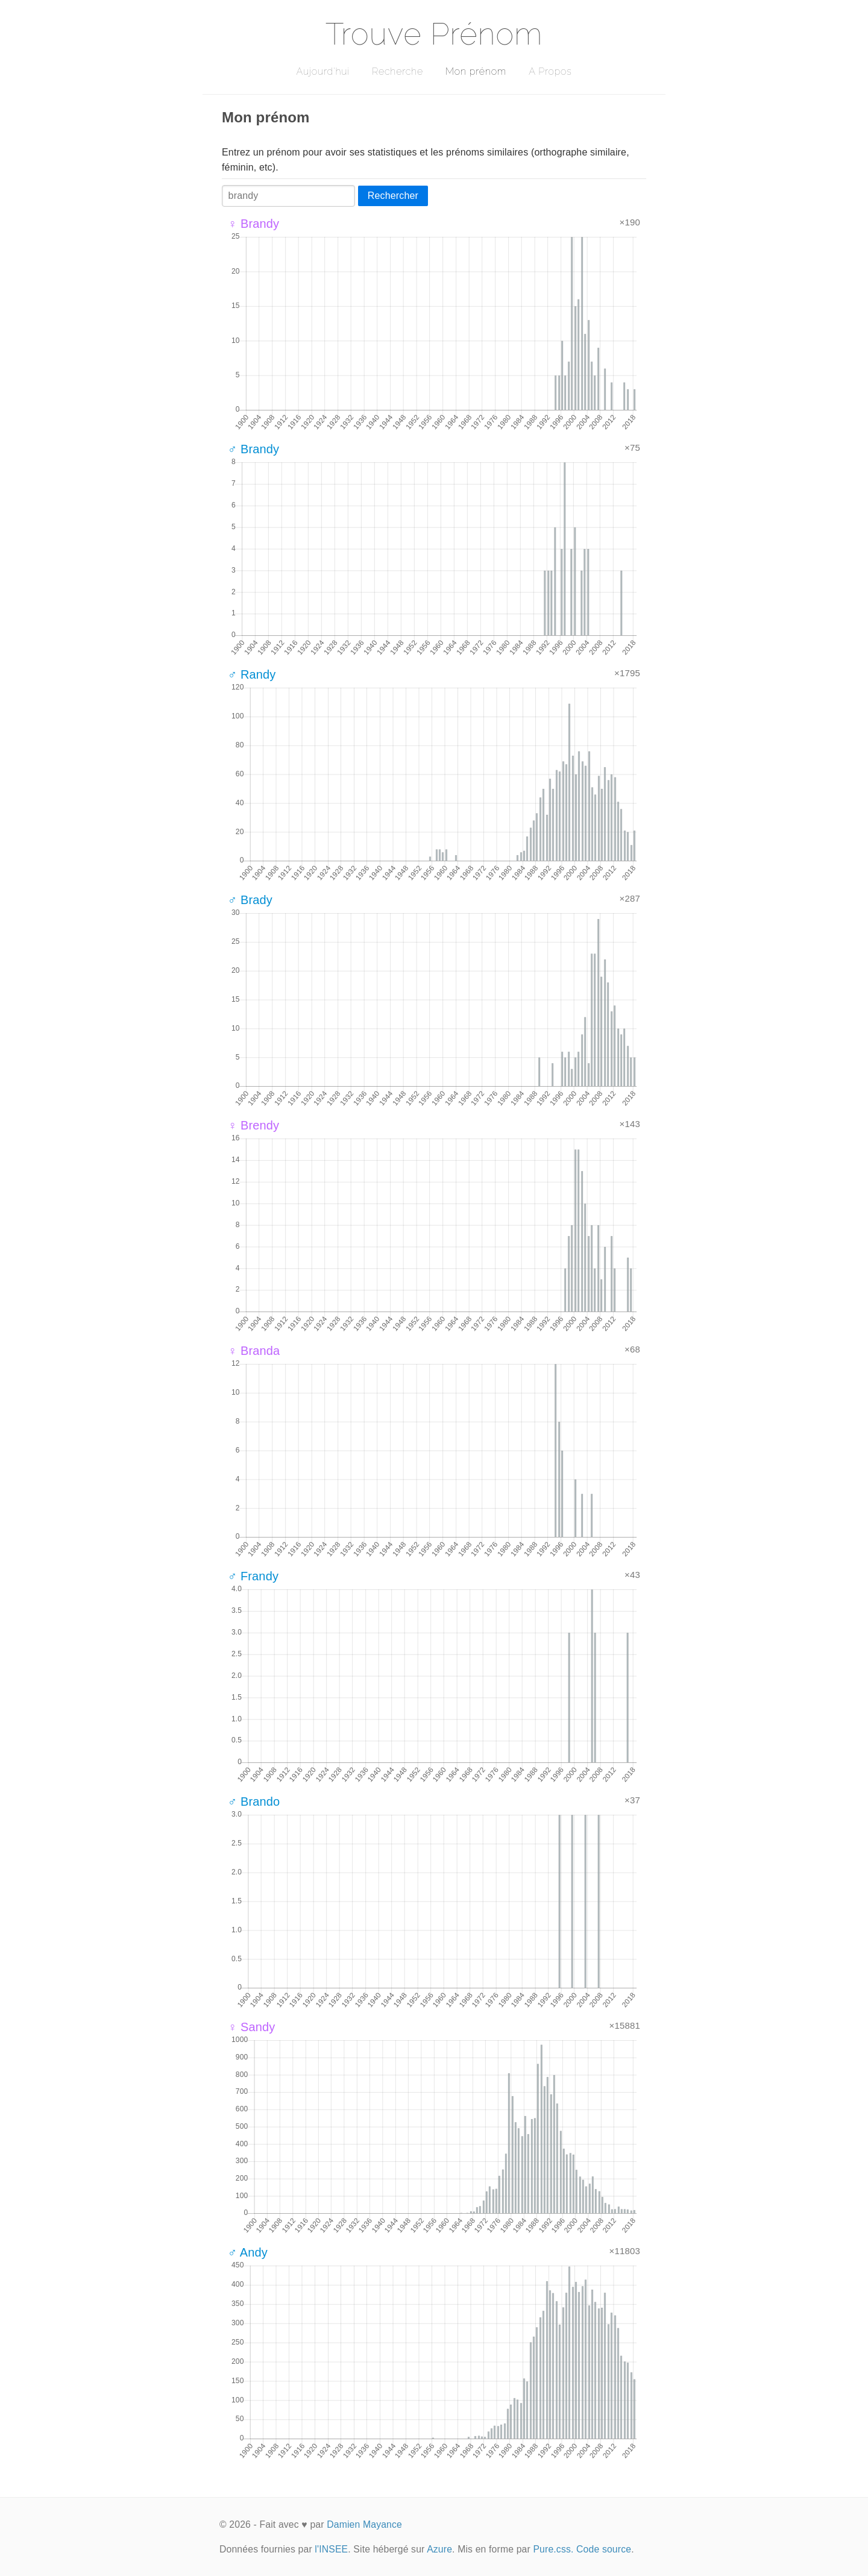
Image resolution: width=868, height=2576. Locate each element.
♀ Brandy (253, 223)
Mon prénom (475, 71)
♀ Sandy (251, 2027)
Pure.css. (553, 2549)
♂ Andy (248, 2252)
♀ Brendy (253, 1125)
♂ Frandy (253, 1576)
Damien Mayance (364, 2524)
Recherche (397, 71)
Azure (439, 2549)
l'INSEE (331, 2549)
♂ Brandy (253, 449)
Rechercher (393, 195)
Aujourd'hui (323, 71)
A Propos (550, 71)
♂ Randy (252, 674)
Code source (603, 2549)
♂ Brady (250, 899)
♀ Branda (254, 1350)
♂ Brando (254, 1801)
